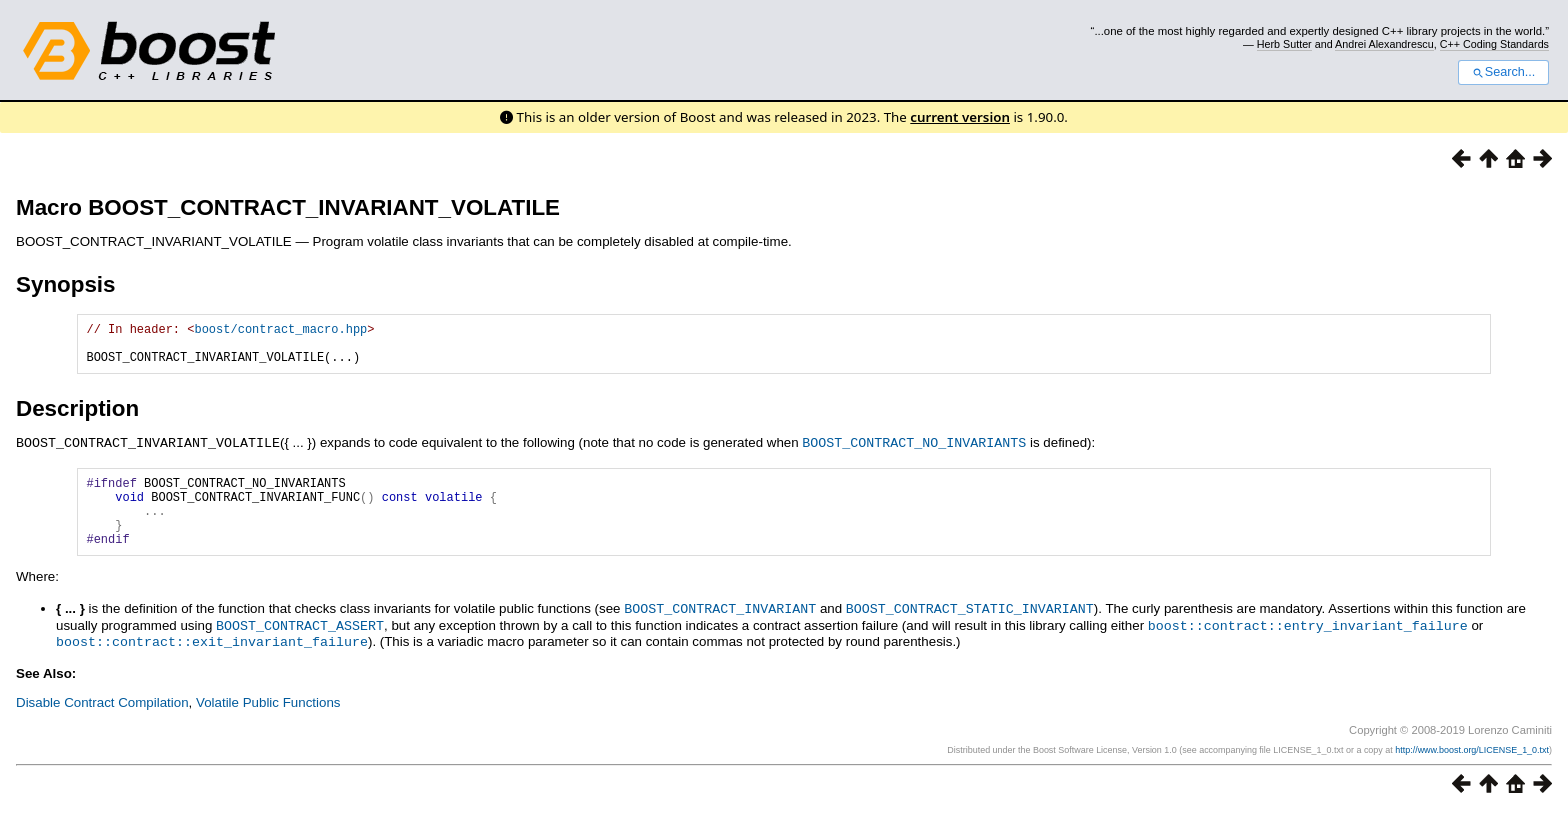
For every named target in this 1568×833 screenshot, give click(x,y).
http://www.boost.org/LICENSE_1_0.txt (1472, 770)
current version (960, 117)
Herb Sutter (1284, 44)
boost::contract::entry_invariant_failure (1308, 647)
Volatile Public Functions (268, 722)
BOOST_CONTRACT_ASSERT (300, 647)
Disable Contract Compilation (102, 722)
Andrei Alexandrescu (1384, 44)
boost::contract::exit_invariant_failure (212, 662)
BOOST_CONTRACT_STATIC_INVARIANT (970, 631)
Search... (1503, 72)
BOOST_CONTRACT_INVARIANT (720, 631)
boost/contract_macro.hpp (280, 331)
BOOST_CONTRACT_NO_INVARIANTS (914, 451)
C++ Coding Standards (1494, 44)
